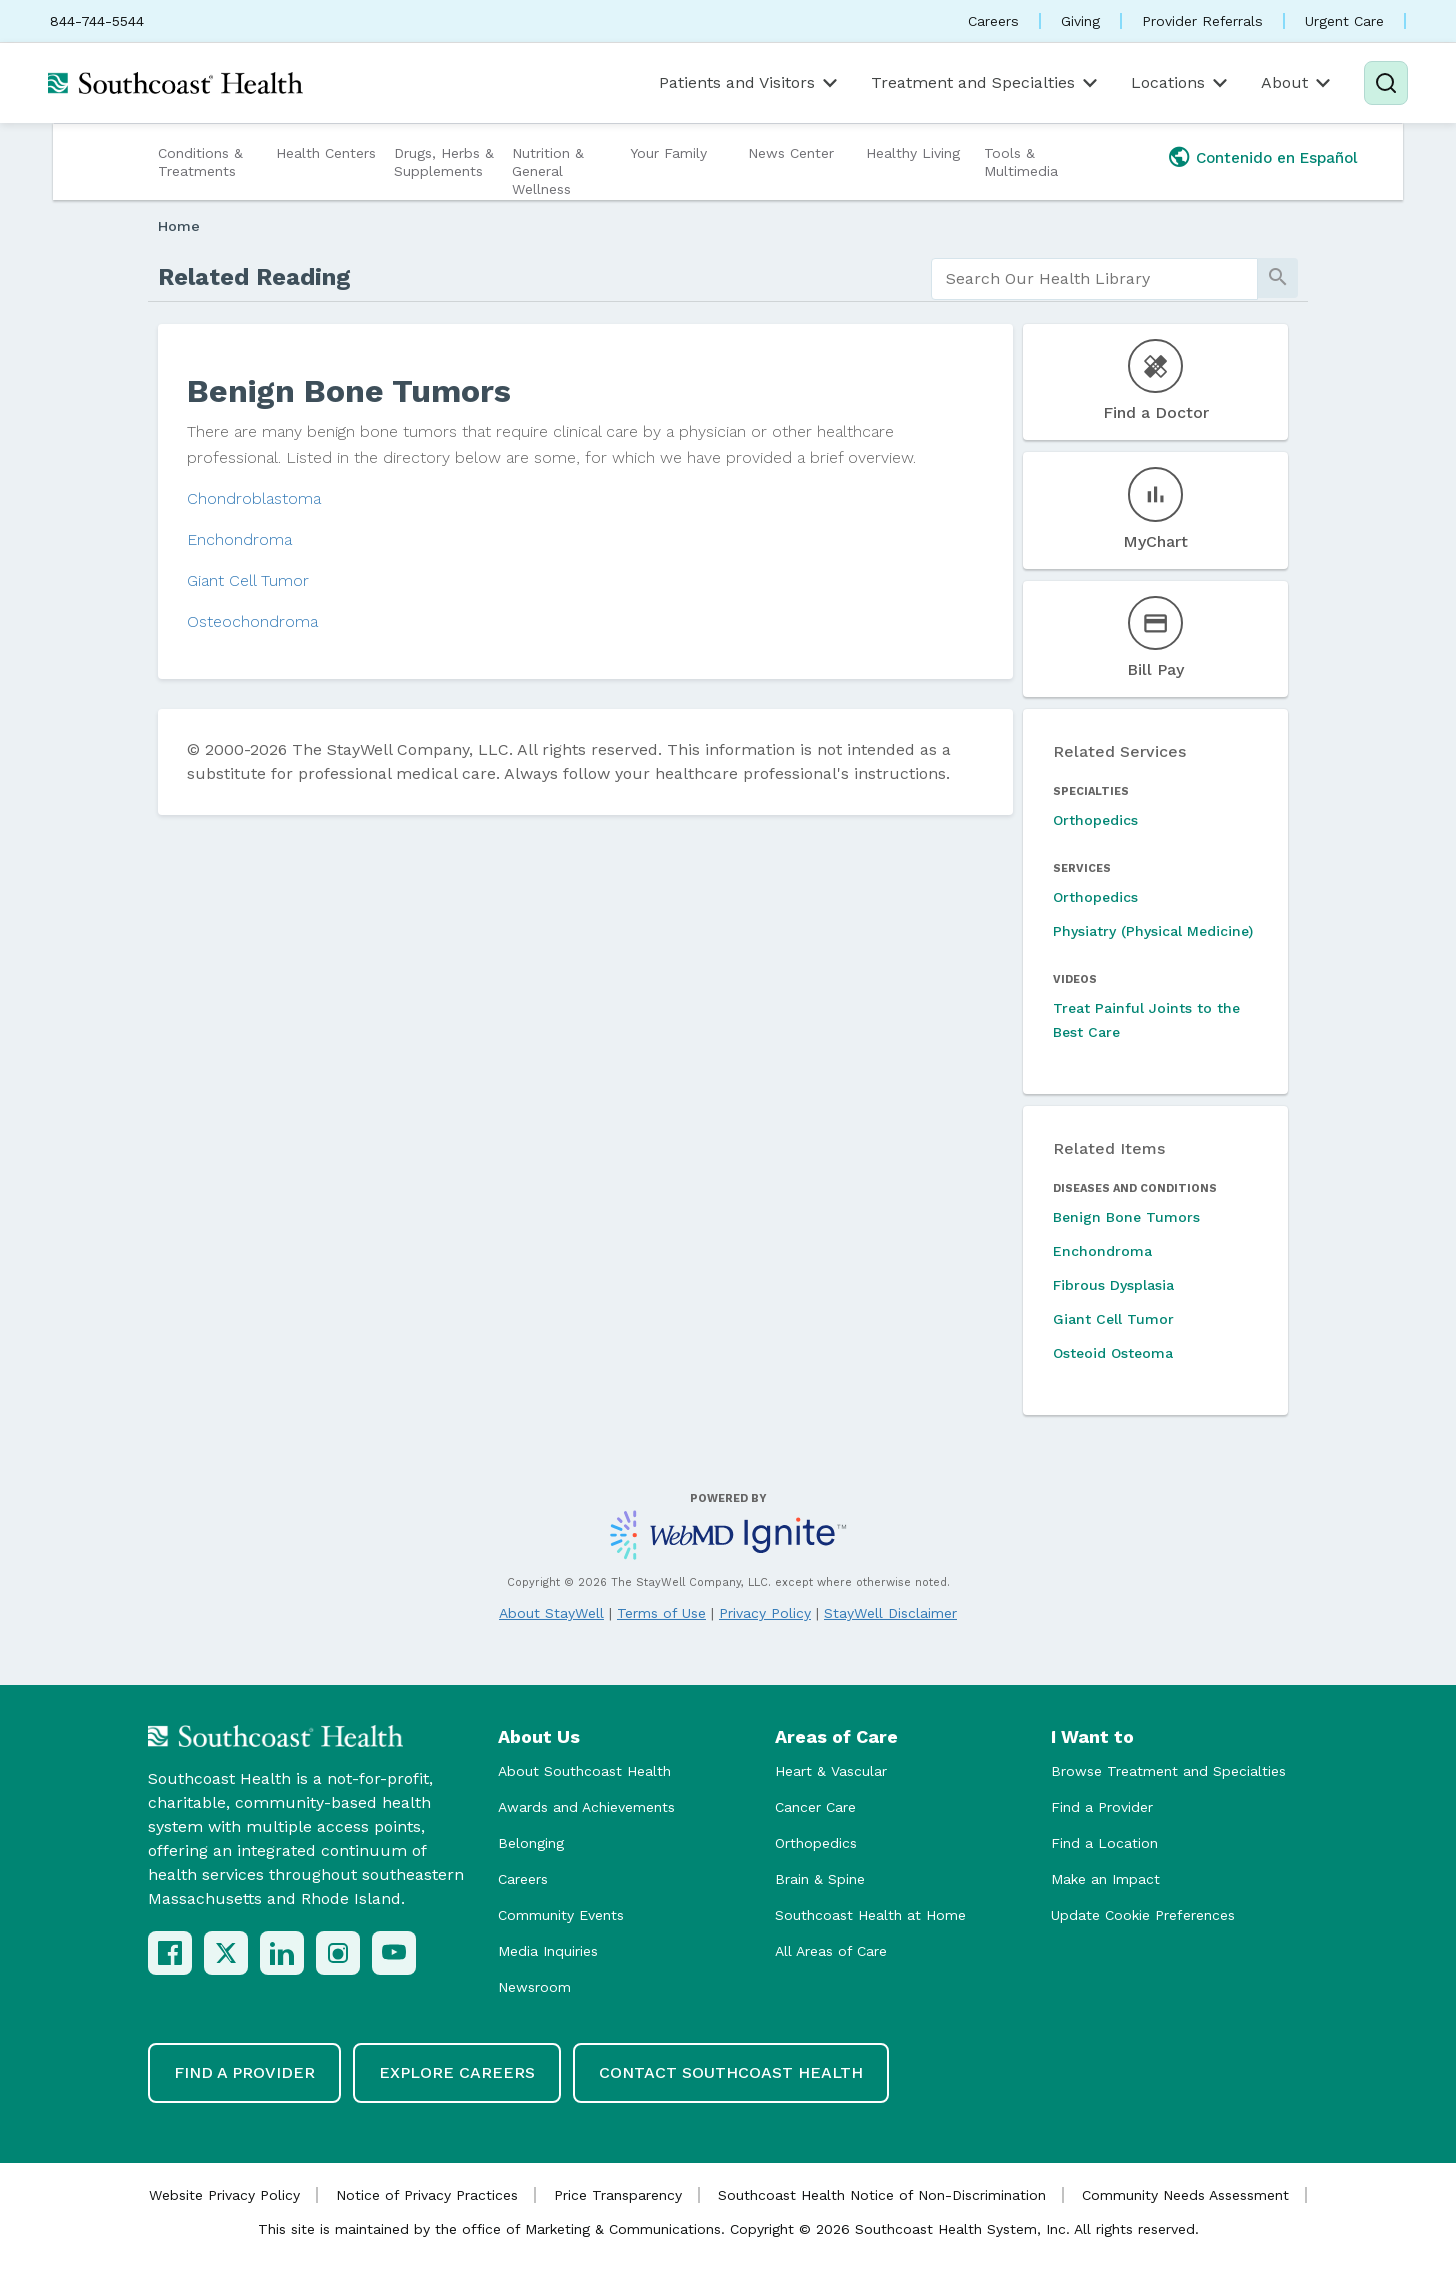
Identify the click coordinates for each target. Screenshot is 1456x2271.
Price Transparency (618, 2195)
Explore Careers (457, 2072)
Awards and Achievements (586, 1807)
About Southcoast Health (584, 1771)
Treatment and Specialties (986, 83)
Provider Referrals (1202, 21)
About (1297, 83)
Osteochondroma (252, 621)
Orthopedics (1095, 820)
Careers (993, 21)
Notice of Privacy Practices (427, 2195)
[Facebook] (170, 1953)
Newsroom (534, 1987)
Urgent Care (1344, 21)
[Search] (1386, 83)
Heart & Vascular (831, 1771)
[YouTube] (394, 1953)
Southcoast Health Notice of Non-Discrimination (882, 2195)
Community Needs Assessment (1185, 2195)
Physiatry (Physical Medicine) (1153, 931)
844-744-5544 (97, 21)
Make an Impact (1105, 1879)
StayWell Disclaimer (890, 1613)
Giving (1080, 21)
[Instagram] (338, 1953)
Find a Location (1104, 1843)
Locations (1181, 83)
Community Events (561, 1915)
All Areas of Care (831, 1951)
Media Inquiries (548, 1951)
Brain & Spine (820, 1879)
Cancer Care (815, 1807)
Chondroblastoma (254, 498)
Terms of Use (661, 1613)
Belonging (531, 1843)
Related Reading (254, 277)
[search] (1094, 279)
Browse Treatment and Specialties (1168, 1771)
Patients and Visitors (750, 83)
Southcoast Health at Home (870, 1915)
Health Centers (326, 153)
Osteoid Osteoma (1113, 1353)
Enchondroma (239, 539)
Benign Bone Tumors (1126, 1217)
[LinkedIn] (282, 1953)
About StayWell (551, 1613)
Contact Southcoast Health (731, 2072)
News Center (791, 153)
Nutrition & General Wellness (548, 171)
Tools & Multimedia (1021, 162)
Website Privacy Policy (224, 2195)
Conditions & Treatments (200, 162)
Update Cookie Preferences (1143, 1915)
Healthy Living (913, 153)
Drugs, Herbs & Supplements (444, 162)
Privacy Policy (765, 1613)
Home (179, 226)
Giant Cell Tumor (248, 580)
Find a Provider (1102, 1807)
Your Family (668, 153)
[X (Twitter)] (226, 1953)
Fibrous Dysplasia (1113, 1285)
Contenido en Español (1277, 158)
